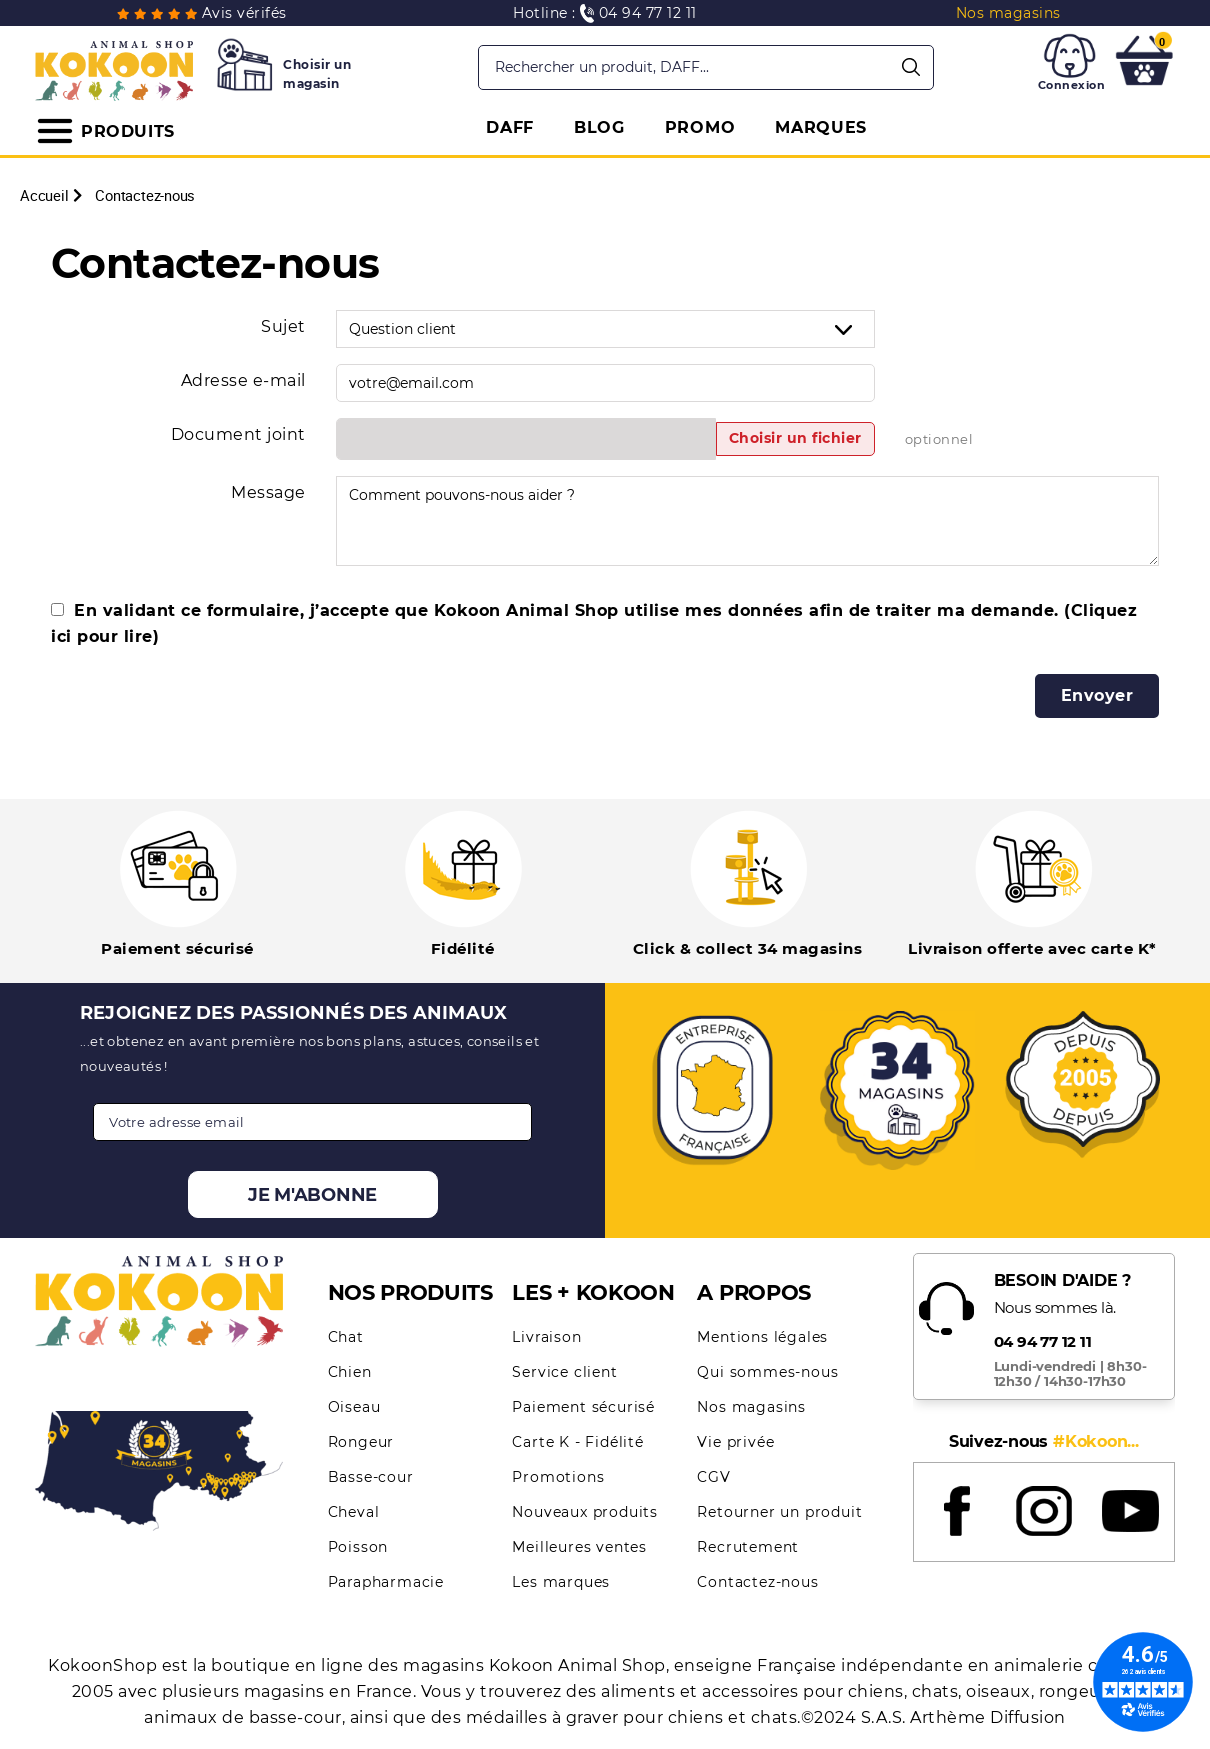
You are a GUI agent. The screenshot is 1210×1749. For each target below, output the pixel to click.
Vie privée (735, 1442)
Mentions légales (762, 1337)
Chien (350, 1372)
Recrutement (748, 1547)
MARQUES (821, 127)
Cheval (354, 1512)
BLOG (599, 127)
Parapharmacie (386, 1582)
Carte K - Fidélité (577, 1442)
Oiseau (354, 1407)
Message (268, 492)
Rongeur (361, 1442)
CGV (713, 1477)
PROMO (700, 127)
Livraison (546, 1337)
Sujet (283, 326)
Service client (564, 1372)
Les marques (561, 1582)
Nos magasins (751, 1407)
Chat (346, 1337)
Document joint (238, 434)
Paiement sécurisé (583, 1407)
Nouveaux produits (585, 1512)
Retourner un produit (779, 1512)
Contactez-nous (757, 1582)
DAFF (510, 127)
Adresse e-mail (243, 380)
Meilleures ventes (579, 1547)
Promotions (558, 1477)
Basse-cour (371, 1477)
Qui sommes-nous (767, 1372)
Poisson (358, 1547)
